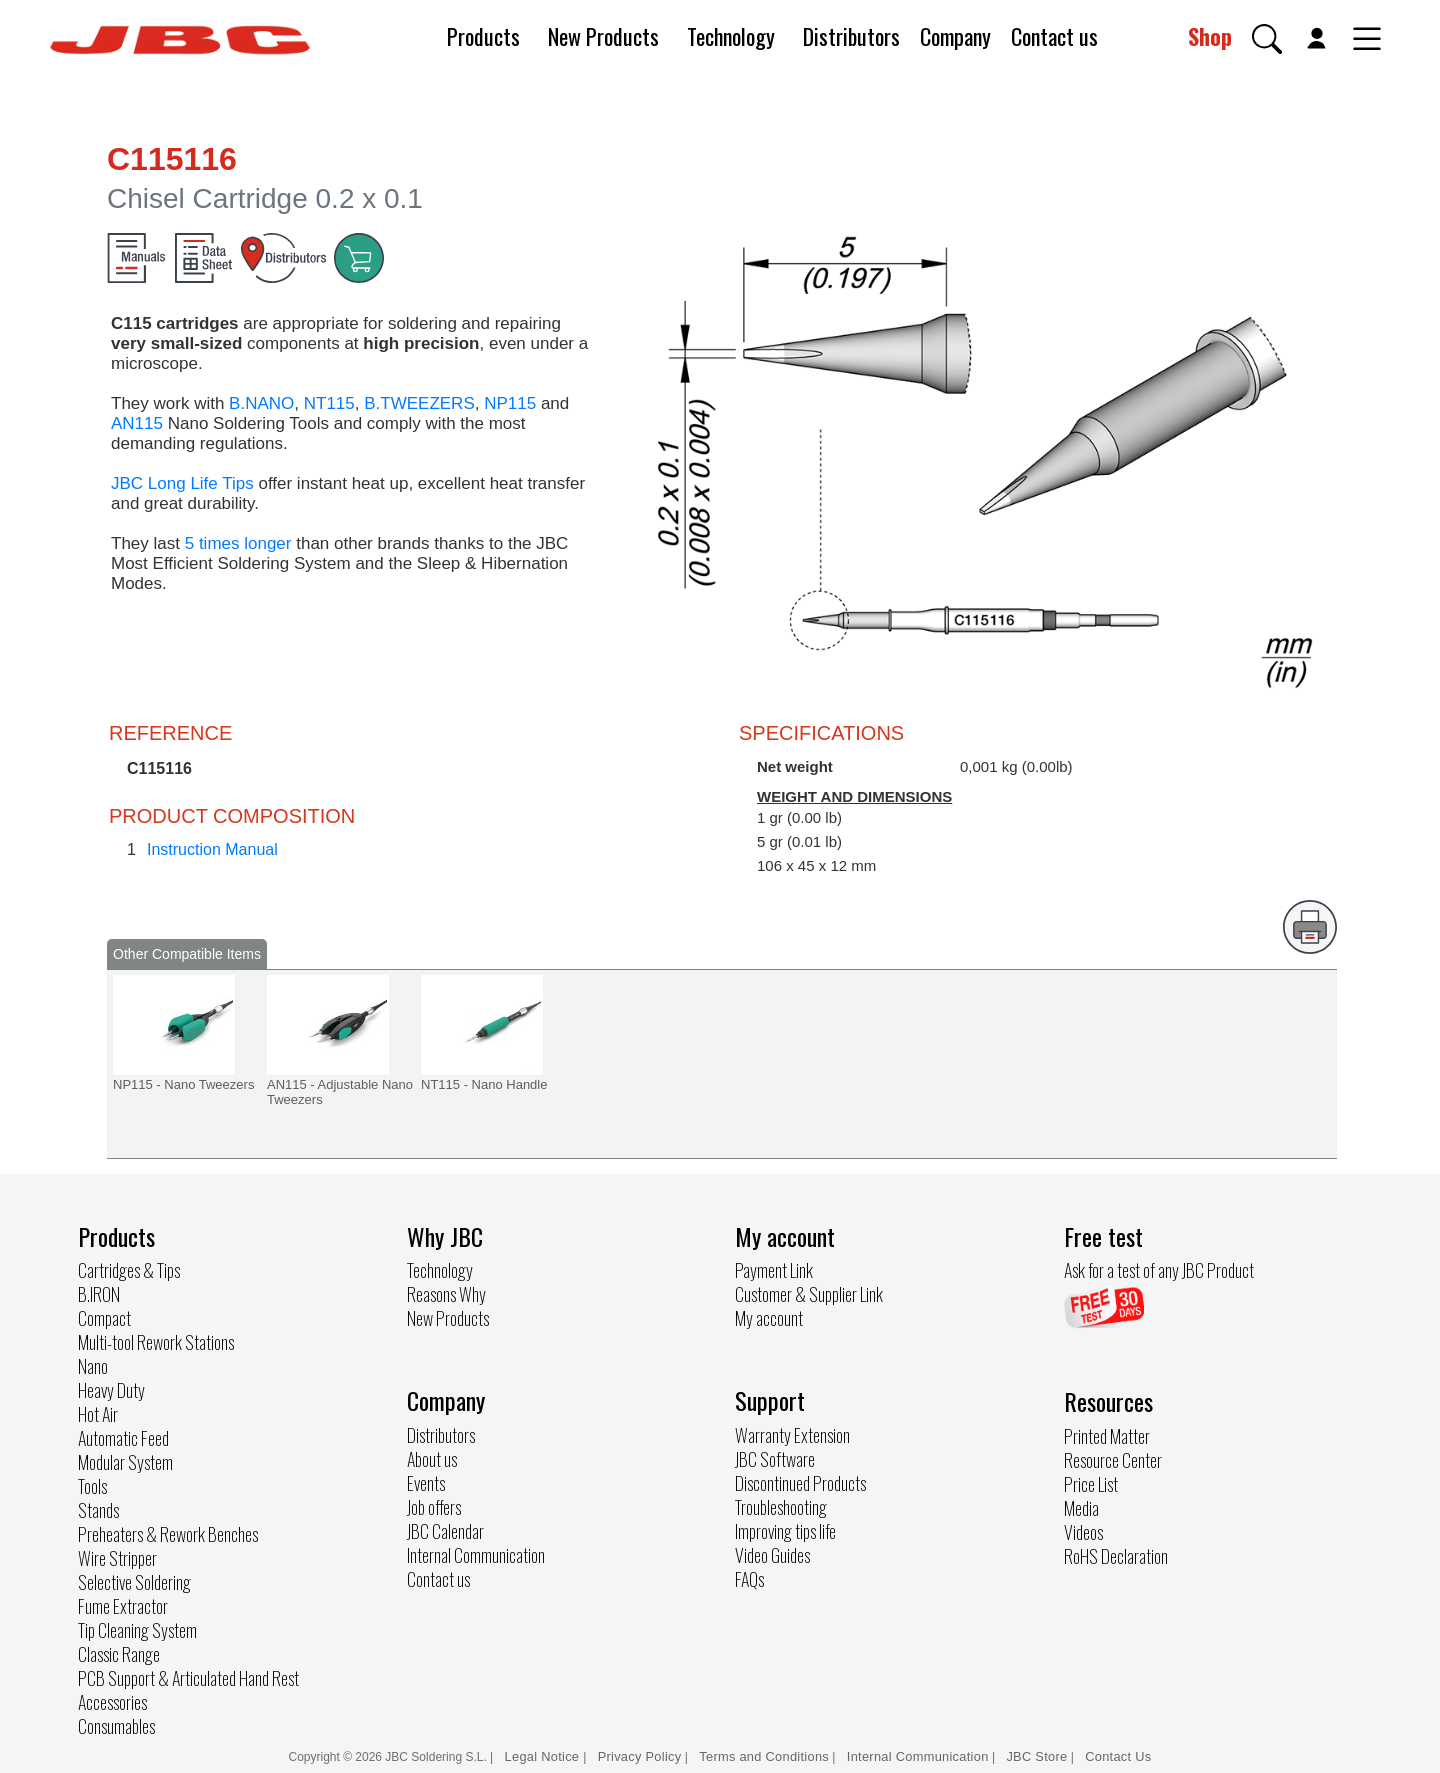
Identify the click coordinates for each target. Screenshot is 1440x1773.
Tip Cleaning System (137, 1630)
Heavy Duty (111, 1390)
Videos (1083, 1532)
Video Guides (772, 1555)
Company (955, 36)
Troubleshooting (781, 1507)
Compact (104, 1318)
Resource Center (1113, 1460)
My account (769, 1318)
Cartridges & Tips (129, 1270)
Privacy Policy (640, 1756)
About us (432, 1459)
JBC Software (775, 1459)
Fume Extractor (123, 1606)
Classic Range (119, 1654)
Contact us (1054, 36)
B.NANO (261, 403)
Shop (1210, 36)
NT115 (329, 403)
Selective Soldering (134, 1582)
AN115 (137, 423)
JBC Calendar (445, 1531)
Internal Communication (476, 1555)
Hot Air (98, 1414)
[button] (1267, 39)
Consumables (116, 1726)
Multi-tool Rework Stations (156, 1342)
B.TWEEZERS (419, 403)
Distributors (851, 36)
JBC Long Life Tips (182, 483)
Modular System (125, 1462)
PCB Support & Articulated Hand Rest (188, 1678)
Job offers (434, 1507)
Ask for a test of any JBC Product (1159, 1270)
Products (483, 36)
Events (426, 1483)
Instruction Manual (212, 849)
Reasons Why (446, 1294)
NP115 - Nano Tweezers (183, 1084)
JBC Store (1036, 1756)
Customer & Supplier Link (809, 1294)
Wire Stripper (117, 1558)
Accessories (112, 1702)
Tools (92, 1486)
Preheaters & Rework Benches (168, 1534)
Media (1081, 1508)
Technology (731, 36)
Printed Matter (1107, 1436)
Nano (93, 1366)
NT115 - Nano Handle (484, 1084)
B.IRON (99, 1294)
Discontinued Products (800, 1483)
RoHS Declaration (1116, 1556)
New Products (603, 36)
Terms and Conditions (764, 1756)
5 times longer (238, 543)
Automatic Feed (123, 1438)
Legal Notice (544, 1756)
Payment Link (774, 1270)
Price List (1091, 1484)
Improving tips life (785, 1531)
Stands (98, 1510)
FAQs (749, 1579)
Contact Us (1118, 1756)
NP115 (510, 403)
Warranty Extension (792, 1435)
